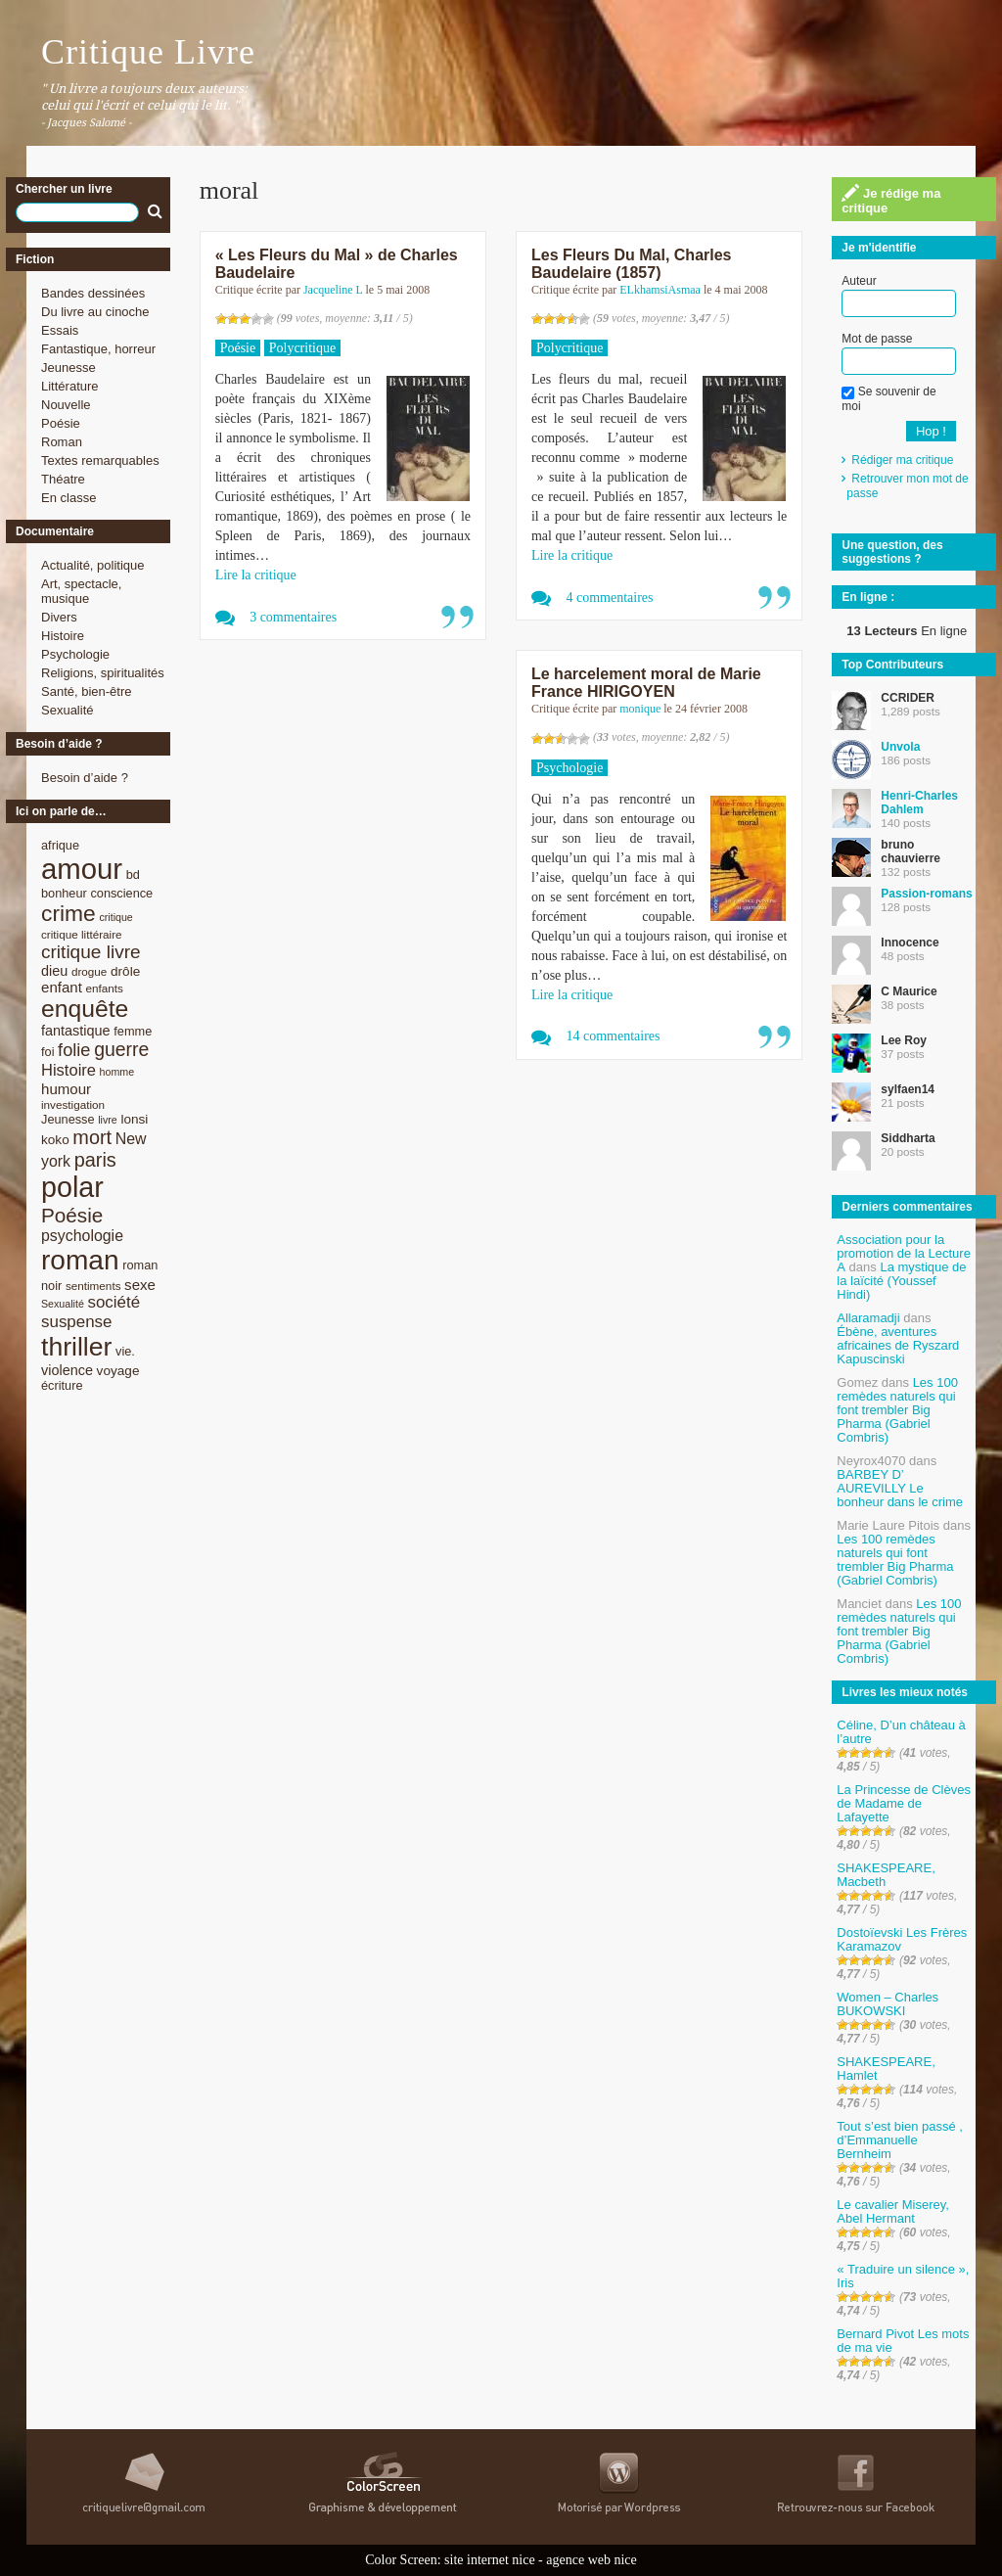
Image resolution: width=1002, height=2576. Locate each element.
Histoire (62, 635)
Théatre (63, 479)
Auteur (859, 281)
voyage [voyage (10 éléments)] (118, 1370)
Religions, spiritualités (102, 673)
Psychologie (75, 654)
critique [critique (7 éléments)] (115, 917)
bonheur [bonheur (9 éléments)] (64, 893)
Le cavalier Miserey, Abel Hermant (893, 2211)
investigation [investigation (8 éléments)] (73, 1104)
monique (639, 708)
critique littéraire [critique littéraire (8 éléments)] (81, 934)
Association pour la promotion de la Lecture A (904, 1253)
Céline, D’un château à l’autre (901, 1732)
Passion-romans (926, 893)
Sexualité (67, 710)
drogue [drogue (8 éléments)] (89, 971)
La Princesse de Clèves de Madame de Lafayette (904, 1803)
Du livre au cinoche (95, 311)
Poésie (60, 423)
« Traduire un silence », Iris (903, 2276)
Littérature (70, 386)
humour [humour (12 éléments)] (66, 1089)
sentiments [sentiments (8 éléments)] (93, 1285)
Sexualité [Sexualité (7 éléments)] (62, 1304)
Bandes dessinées (93, 293)
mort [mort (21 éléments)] (92, 1137)
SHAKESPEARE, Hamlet (885, 2068)
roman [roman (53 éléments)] (80, 1260)
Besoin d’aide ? (84, 777)
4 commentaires (609, 597)
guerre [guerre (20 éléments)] (121, 1049)
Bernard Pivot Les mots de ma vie (903, 2340)
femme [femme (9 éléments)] (133, 1031)
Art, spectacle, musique (81, 591)
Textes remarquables (100, 460)
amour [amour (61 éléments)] (81, 868)
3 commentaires (293, 617)
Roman (61, 442)
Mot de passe (877, 338)
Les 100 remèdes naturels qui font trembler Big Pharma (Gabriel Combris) (897, 1410)
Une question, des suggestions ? (892, 552)
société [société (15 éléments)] (113, 1302)
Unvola (900, 747)
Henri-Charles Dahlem (919, 802)
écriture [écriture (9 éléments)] (62, 1385)
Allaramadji (868, 1318)
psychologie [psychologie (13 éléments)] (82, 1235)
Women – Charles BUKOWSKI (887, 2004)
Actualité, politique (93, 565)
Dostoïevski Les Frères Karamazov (902, 1939)
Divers (59, 617)
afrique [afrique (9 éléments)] (60, 845)
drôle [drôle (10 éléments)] (125, 971)
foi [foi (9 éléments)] (47, 1051)
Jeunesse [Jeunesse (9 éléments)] (68, 1119)
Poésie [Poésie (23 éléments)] (72, 1215)
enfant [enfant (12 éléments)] (61, 987)
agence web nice (591, 2560)
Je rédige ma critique (891, 199)
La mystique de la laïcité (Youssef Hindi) (901, 1281)
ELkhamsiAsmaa (660, 290)
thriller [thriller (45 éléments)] (76, 1346)
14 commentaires (613, 1036)
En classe (68, 497)
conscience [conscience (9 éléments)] (121, 893)
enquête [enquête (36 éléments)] (84, 1008)
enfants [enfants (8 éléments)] (104, 988)
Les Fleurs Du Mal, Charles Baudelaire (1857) (631, 264)
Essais (59, 330)
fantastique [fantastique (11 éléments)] (76, 1030)
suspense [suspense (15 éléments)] (77, 1321)
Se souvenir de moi (888, 398)
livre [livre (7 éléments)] (107, 1120)
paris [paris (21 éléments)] (95, 1160)
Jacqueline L (333, 290)
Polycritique (302, 348)
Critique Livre (148, 51)
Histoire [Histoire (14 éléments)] (68, 1070)
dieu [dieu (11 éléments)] (54, 971)
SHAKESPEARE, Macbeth (885, 1875)
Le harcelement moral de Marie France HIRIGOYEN (646, 683)
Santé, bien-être (86, 691)
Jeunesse (68, 367)
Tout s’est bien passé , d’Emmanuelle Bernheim (900, 2140)
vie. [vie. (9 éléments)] (125, 1351)
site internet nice (489, 2560)
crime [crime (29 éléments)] (68, 913)
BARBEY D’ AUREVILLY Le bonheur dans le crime (900, 1488)
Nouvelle (66, 404)
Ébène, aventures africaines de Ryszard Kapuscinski (898, 1345)
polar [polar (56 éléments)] (72, 1187)
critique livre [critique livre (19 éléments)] (91, 952)
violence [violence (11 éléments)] (67, 1370)
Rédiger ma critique (902, 460)
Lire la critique (255, 575)
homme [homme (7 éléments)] (117, 1072)
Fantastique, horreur (98, 349)
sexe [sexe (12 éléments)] (140, 1284)
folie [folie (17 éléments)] (74, 1050)
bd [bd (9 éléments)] (133, 874)
